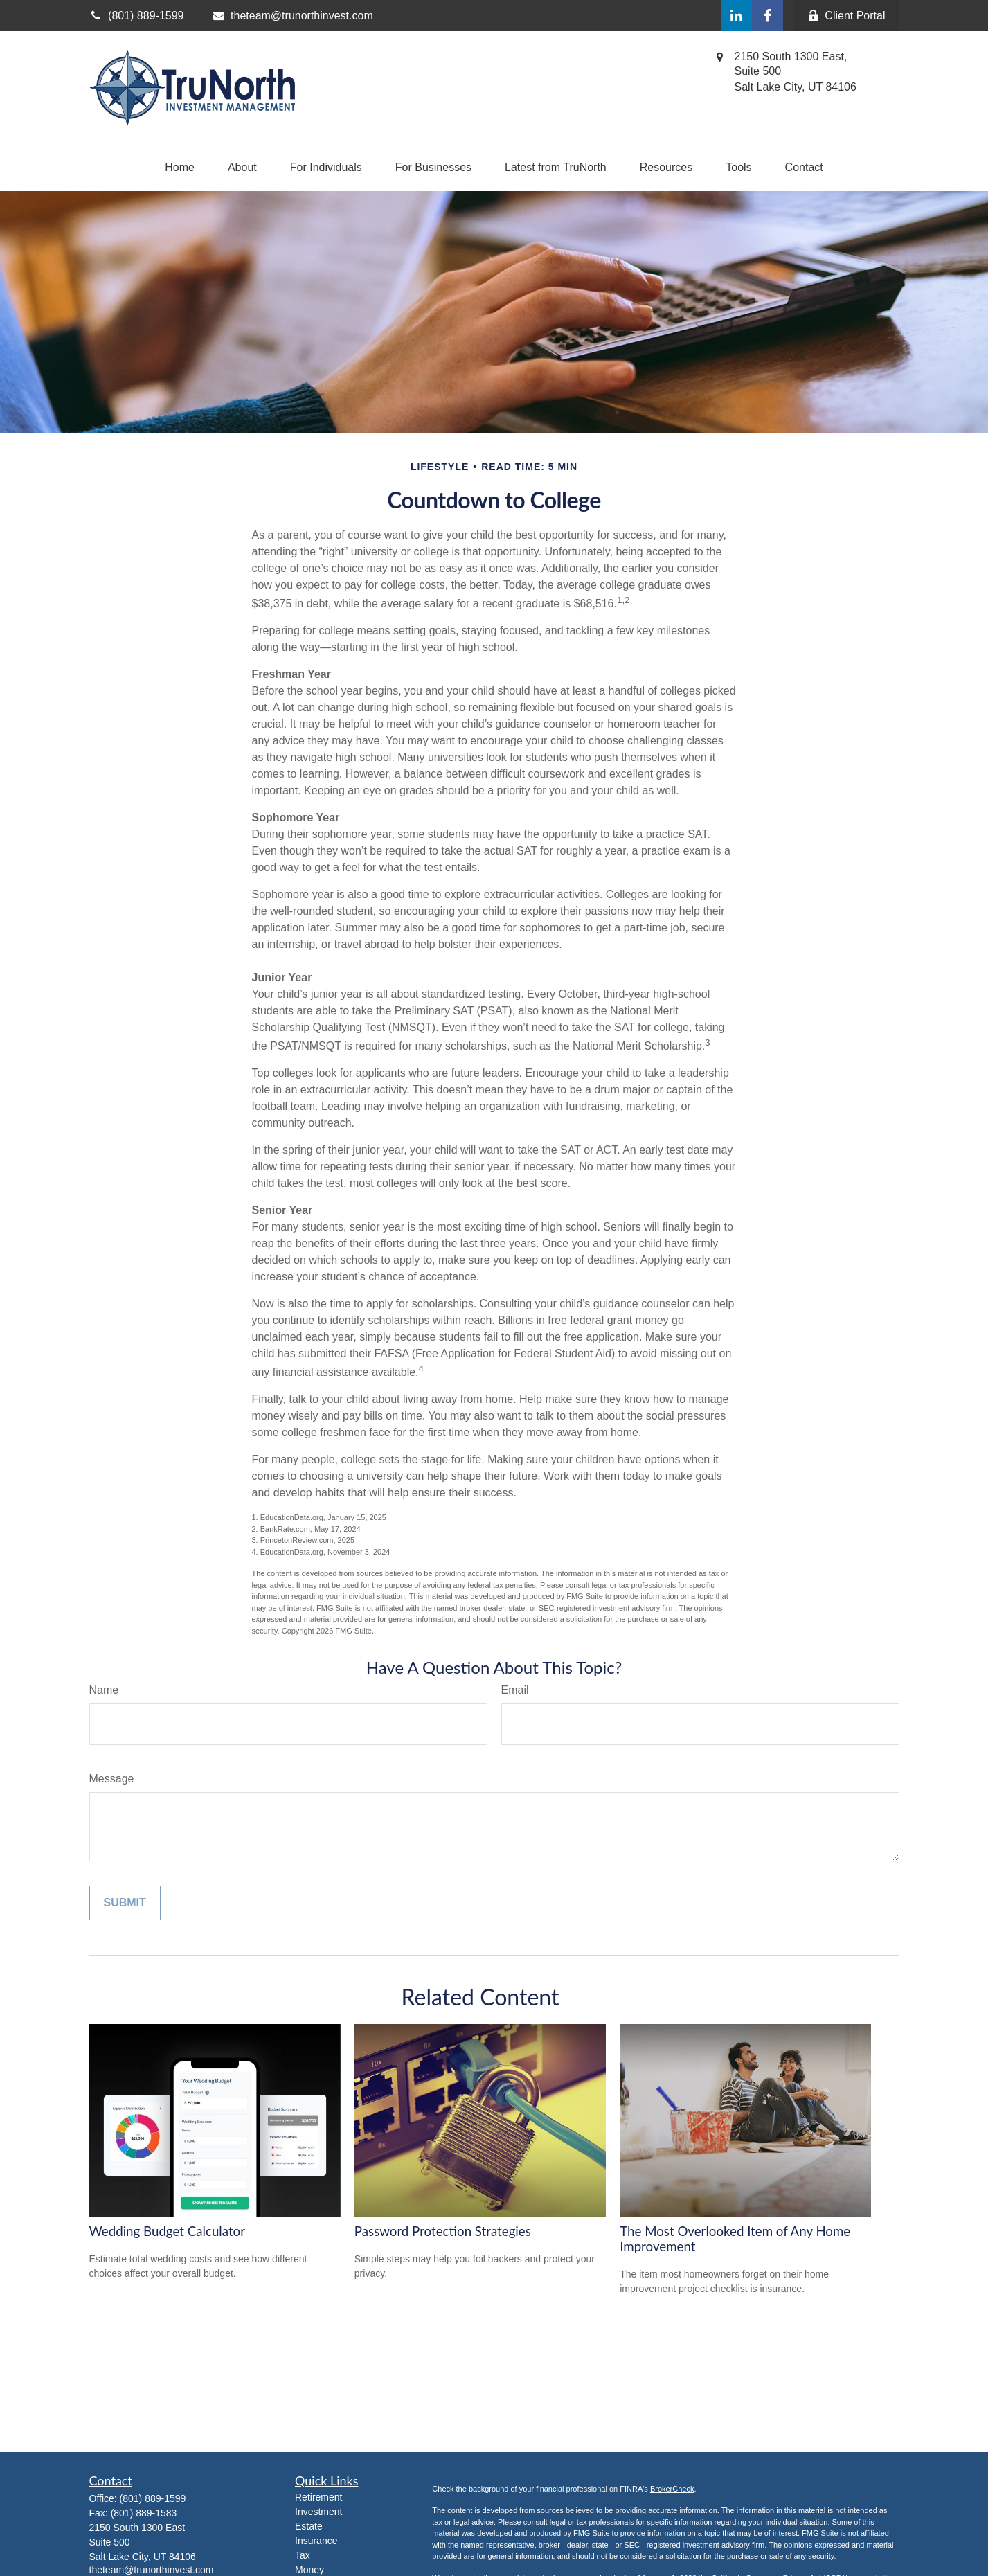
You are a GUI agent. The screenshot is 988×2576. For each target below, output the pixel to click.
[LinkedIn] (736, 15)
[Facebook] (767, 15)
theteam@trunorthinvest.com (291, 15)
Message (111, 1779)
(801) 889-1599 (153, 2498)
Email (515, 1690)
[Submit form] (125, 1903)
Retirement (318, 2497)
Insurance (316, 2540)
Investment (318, 2511)
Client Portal (846, 16)
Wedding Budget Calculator (167, 2231)
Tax (302, 2555)
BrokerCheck (672, 2489)
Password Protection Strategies (442, 2231)
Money (309, 2569)
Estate (309, 2526)
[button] (179, 167)
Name (104, 1690)
